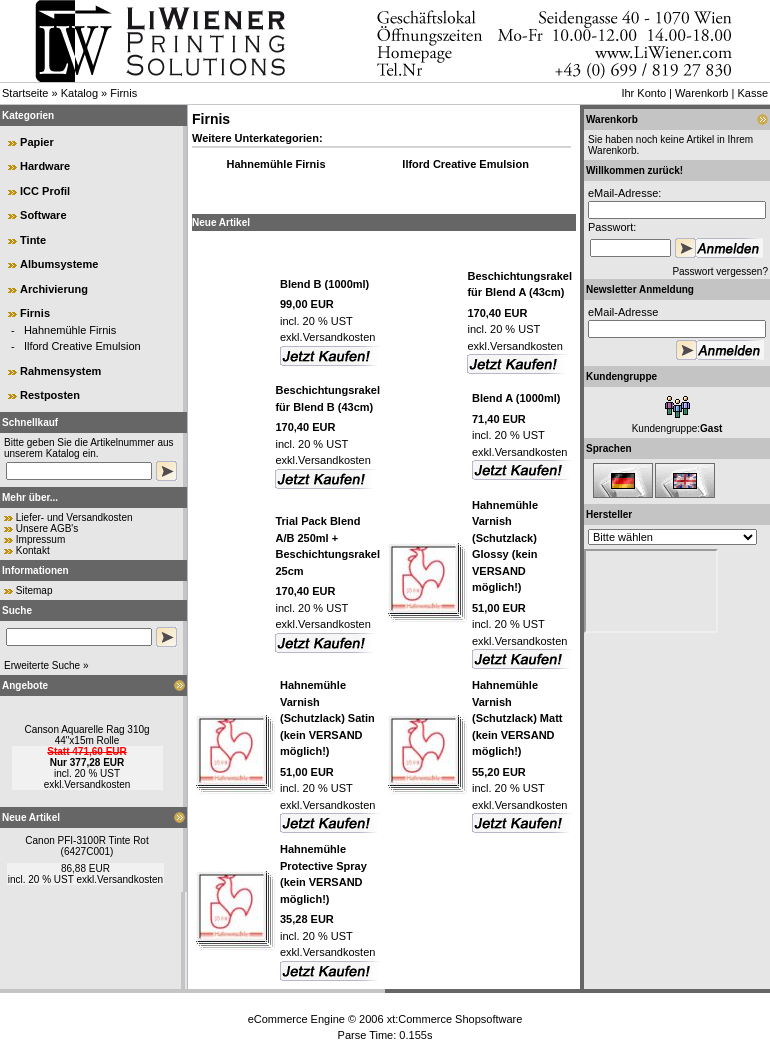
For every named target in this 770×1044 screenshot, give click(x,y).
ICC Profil (45, 191)
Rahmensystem (60, 371)
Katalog (79, 93)
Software (43, 215)
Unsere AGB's (47, 528)
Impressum (40, 539)
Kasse (752, 93)
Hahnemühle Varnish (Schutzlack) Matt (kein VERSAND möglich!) (517, 718)
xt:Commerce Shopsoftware (455, 1019)
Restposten (50, 395)
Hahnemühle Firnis (70, 330)
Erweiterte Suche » (46, 665)
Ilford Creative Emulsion (82, 346)
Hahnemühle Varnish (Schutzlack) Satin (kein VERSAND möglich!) (327, 718)
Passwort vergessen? (720, 271)
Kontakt (33, 550)
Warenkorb (701, 93)
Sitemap (34, 590)
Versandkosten (97, 784)
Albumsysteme (59, 264)
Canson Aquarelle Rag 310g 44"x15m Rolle (86, 735)
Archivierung (54, 289)
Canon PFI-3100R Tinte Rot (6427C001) (86, 846)
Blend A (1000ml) (516, 398)
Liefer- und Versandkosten (74, 517)
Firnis (123, 93)
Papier (37, 142)
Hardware (45, 166)
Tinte (33, 240)
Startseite (25, 93)
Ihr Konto (643, 93)
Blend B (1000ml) (324, 284)
